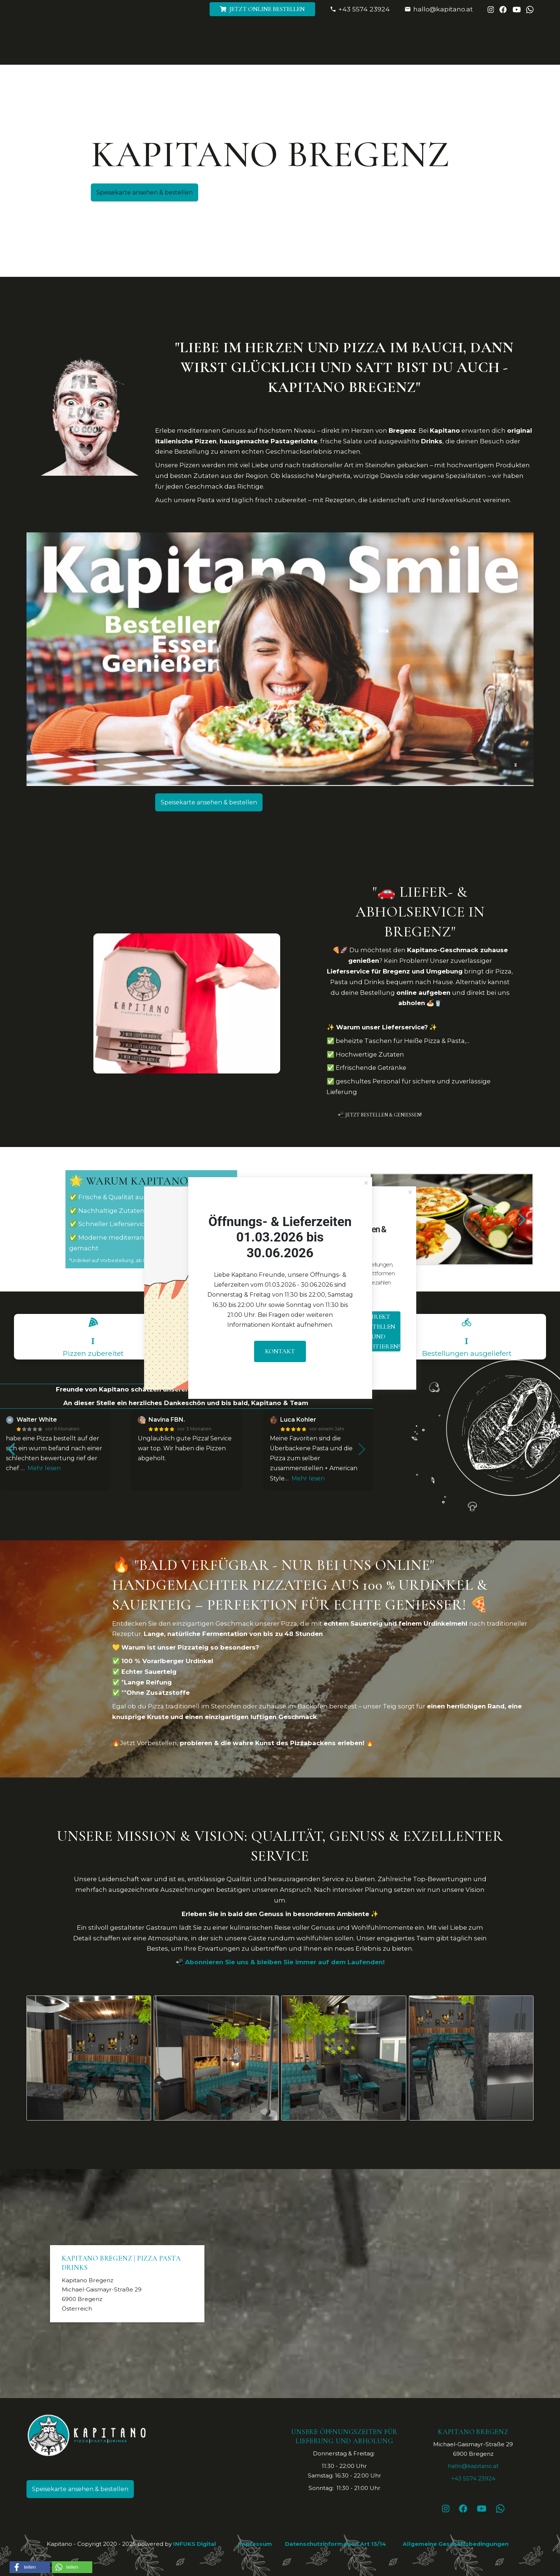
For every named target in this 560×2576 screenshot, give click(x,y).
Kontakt (280, 1351)
